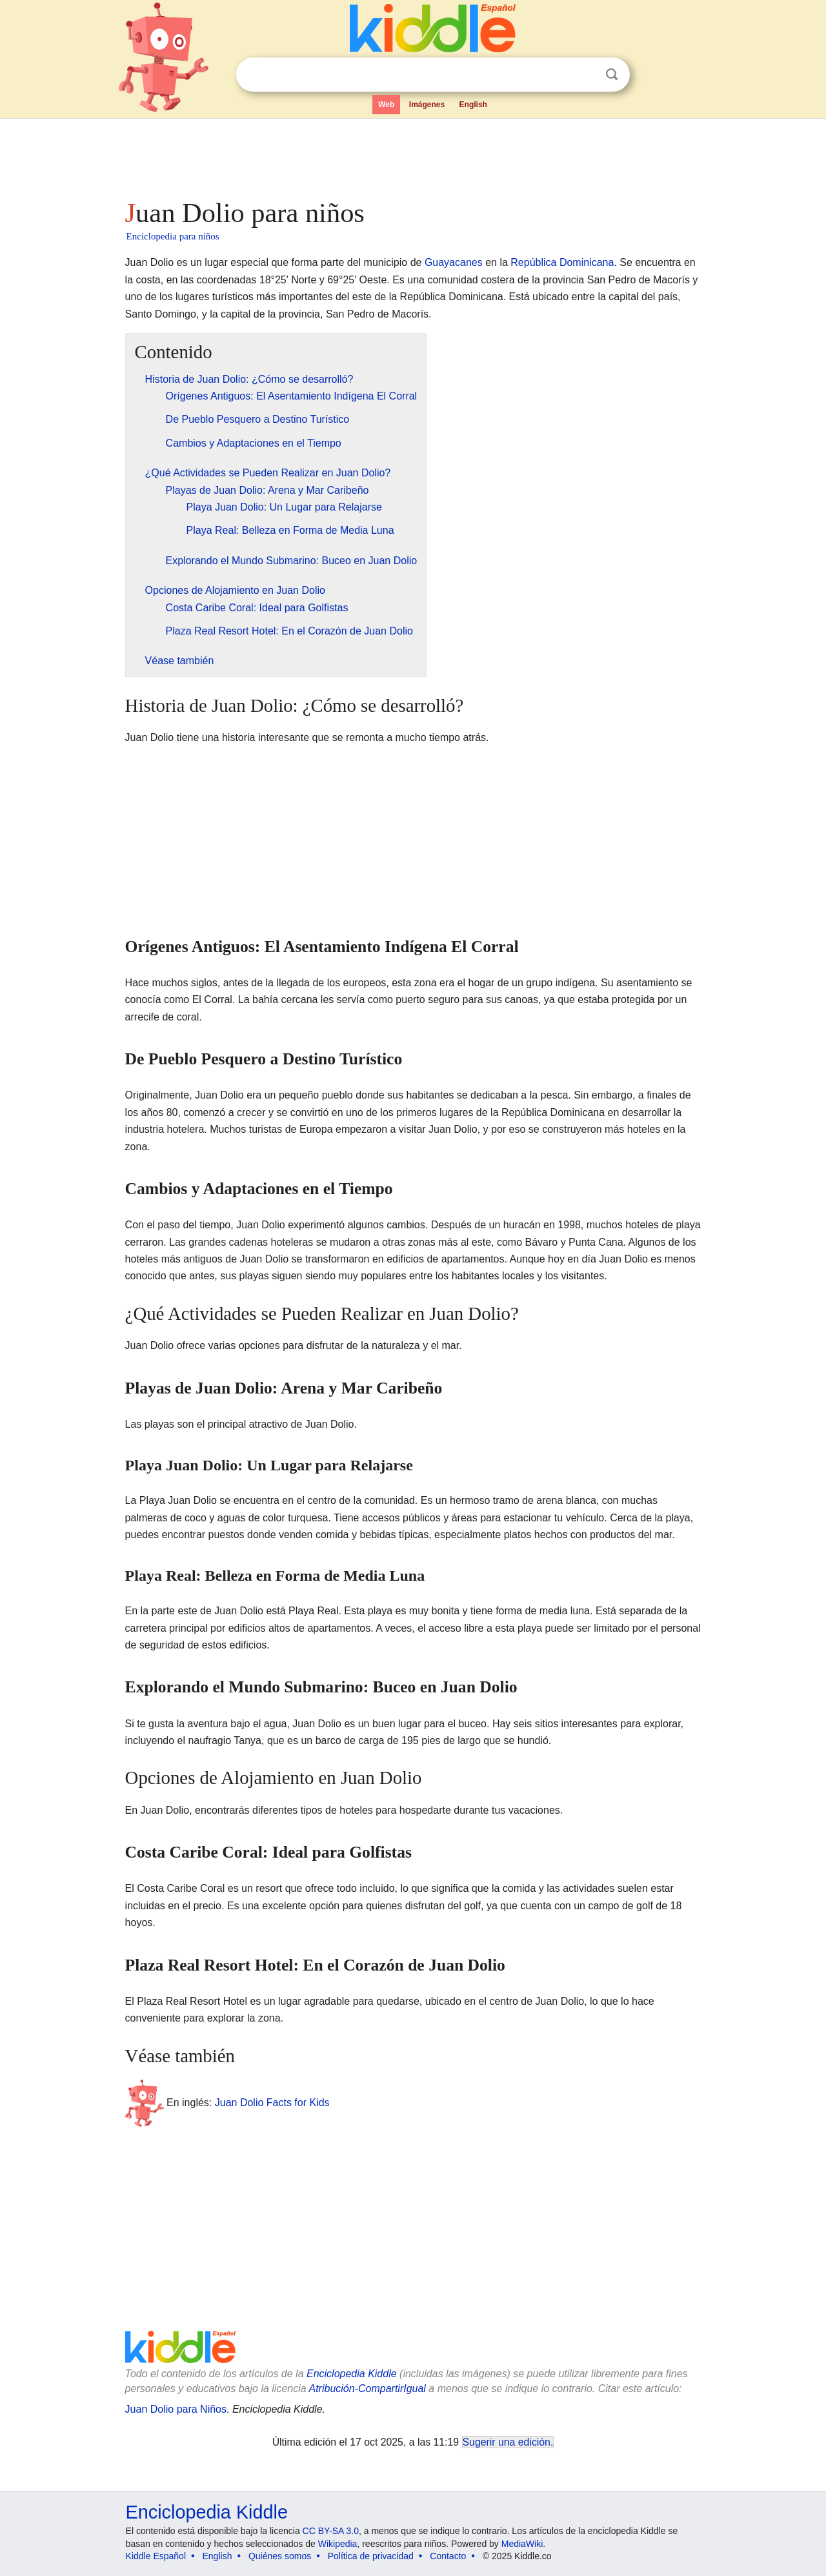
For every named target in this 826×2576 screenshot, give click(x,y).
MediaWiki (522, 2544)
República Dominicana (562, 262)
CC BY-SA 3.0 (331, 2531)
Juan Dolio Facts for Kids (272, 2102)
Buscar (611, 74)
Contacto (448, 2556)
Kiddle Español (156, 2556)
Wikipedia (338, 2544)
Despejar (585, 75)
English (473, 104)
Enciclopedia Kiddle (352, 2373)
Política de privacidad (371, 2556)
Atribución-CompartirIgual (367, 2388)
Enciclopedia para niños (172, 236)
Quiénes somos (279, 2556)
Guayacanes (454, 262)
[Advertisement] (412, 154)
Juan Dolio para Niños (176, 2409)
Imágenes (427, 104)
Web (386, 104)
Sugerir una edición (506, 2442)
